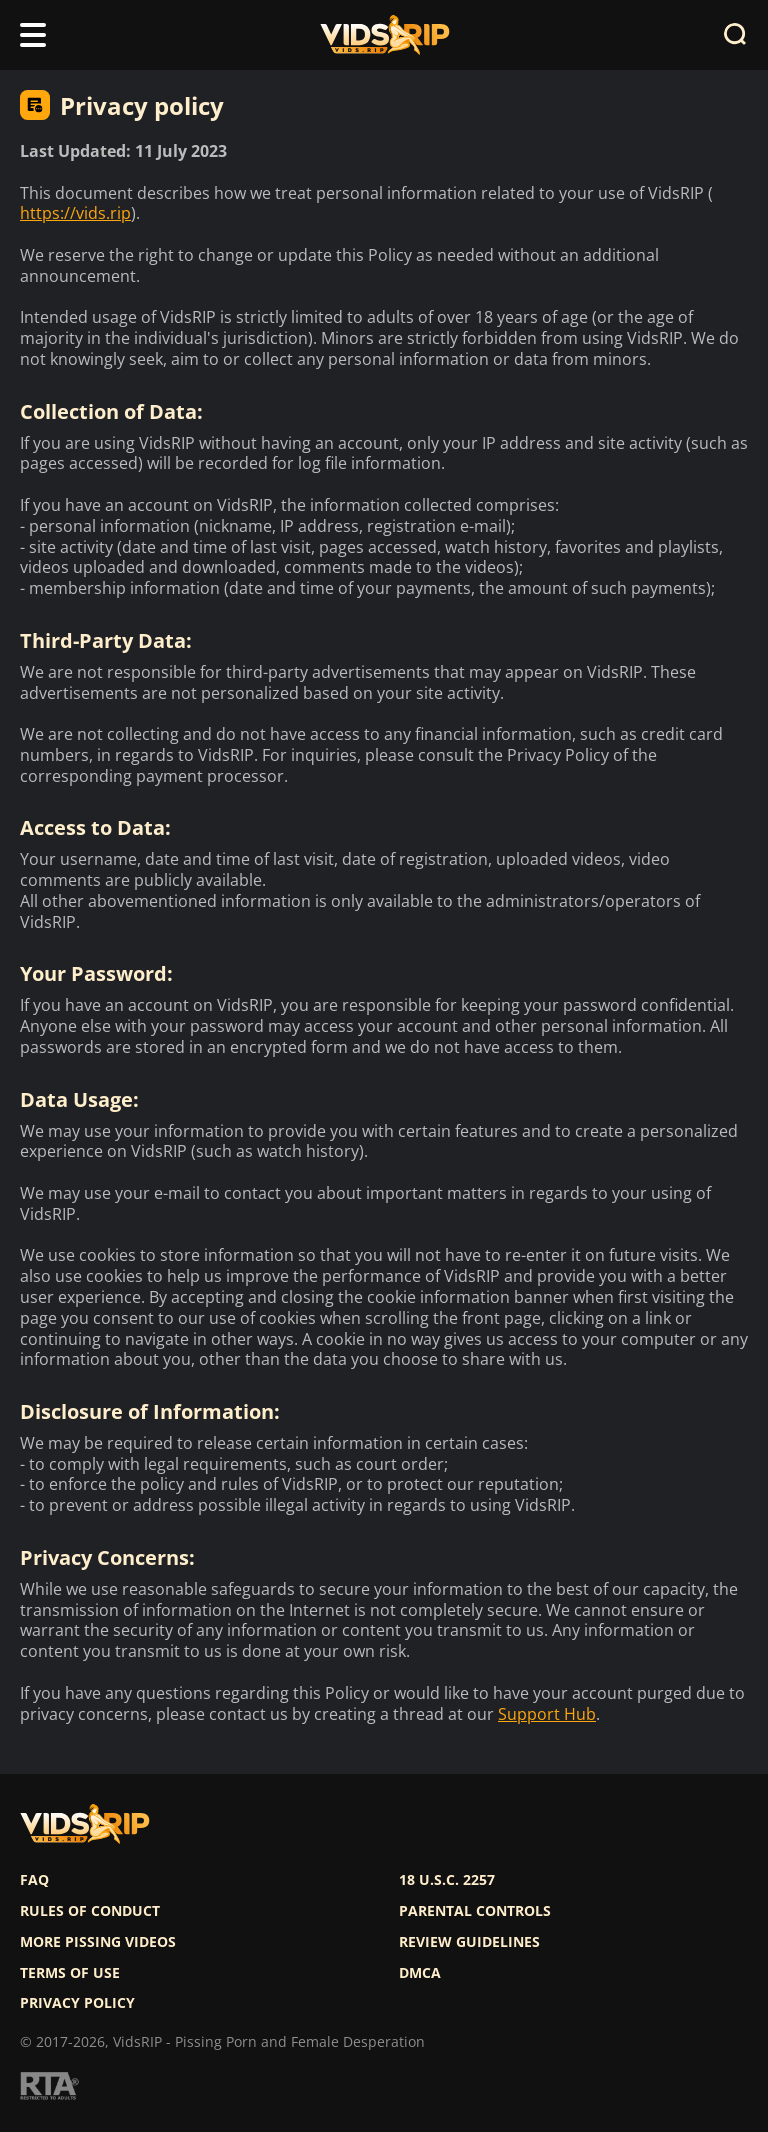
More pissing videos (98, 1942)
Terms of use (70, 1973)
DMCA (420, 1973)
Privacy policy (77, 2003)
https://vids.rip (75, 213)
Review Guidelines (469, 1942)
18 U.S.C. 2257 (447, 1880)
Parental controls (475, 1911)
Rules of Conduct (90, 1911)
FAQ (34, 1880)
